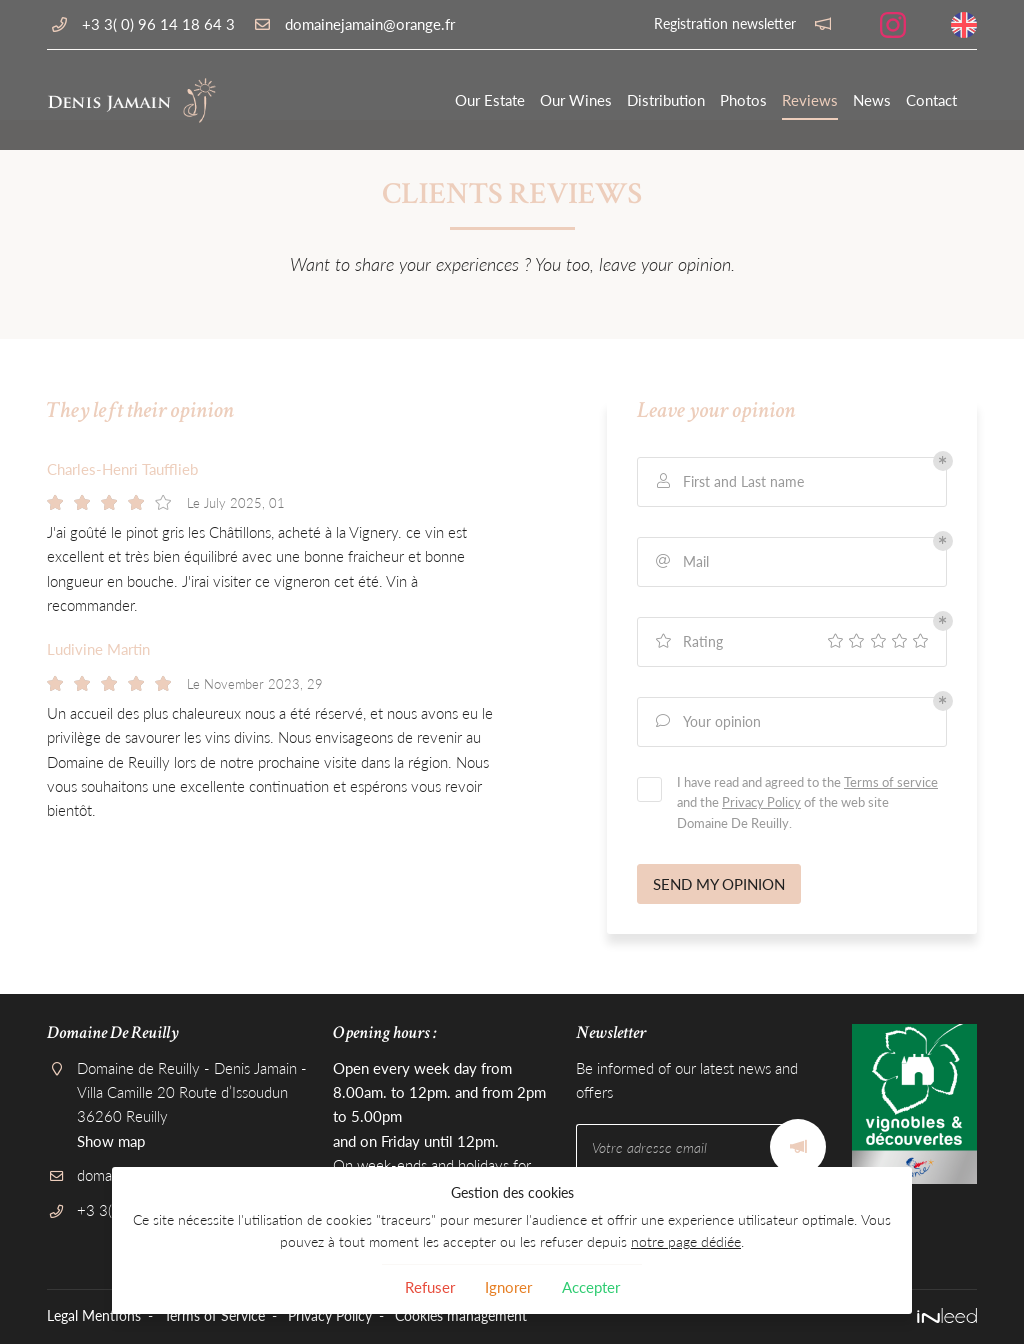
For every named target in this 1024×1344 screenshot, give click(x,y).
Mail (681, 561)
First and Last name (728, 481)
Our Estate (490, 100)
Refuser (430, 1287)
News (872, 100)
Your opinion (707, 721)
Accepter (591, 1287)
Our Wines (576, 100)
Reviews (810, 100)
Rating (688, 641)
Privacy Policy (761, 802)
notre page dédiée (686, 1242)
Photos (743, 100)
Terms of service (891, 782)
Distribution (666, 100)
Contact (931, 100)
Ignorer (508, 1287)
